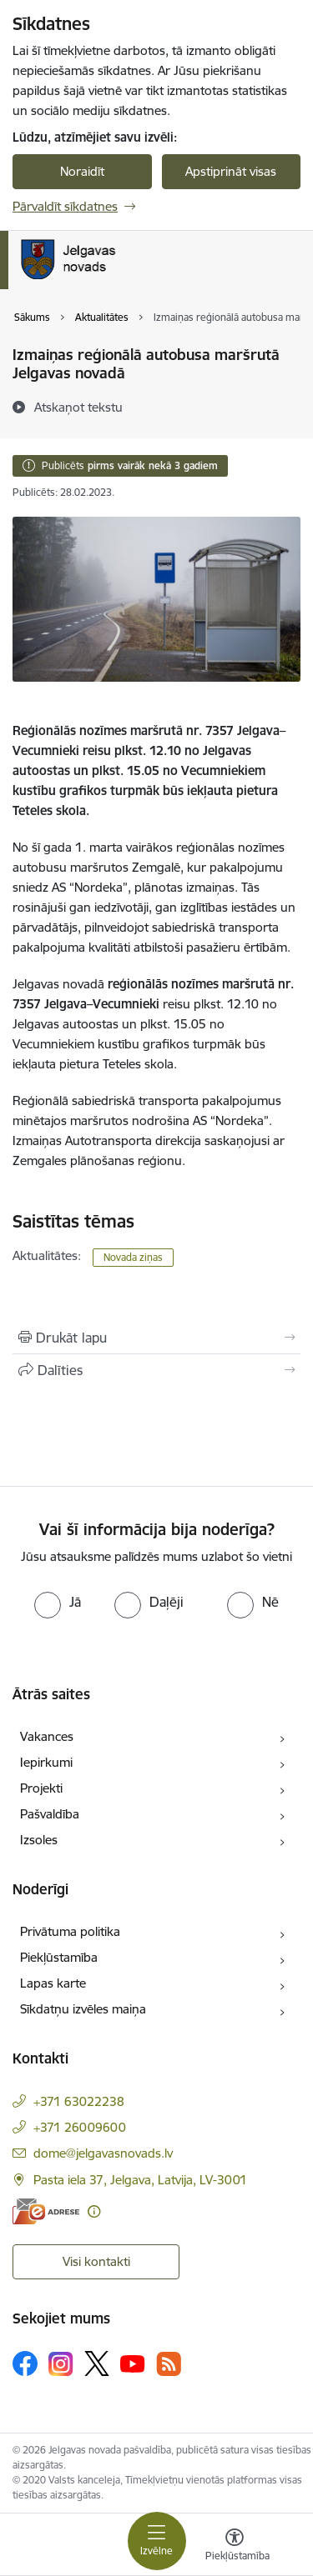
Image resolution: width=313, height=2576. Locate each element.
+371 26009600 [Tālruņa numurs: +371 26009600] (79, 2127)
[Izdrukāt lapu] (156, 1337)
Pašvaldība (49, 1814)
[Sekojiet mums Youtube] (132, 2363)
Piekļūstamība (59, 1957)
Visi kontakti (96, 2261)
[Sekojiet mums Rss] (168, 2364)
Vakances (46, 1736)
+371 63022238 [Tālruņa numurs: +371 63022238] (78, 2101)
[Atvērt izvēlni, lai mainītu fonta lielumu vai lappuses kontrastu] (234, 2547)
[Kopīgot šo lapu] (156, 1370)
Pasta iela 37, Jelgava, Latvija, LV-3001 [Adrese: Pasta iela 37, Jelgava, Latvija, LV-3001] (140, 2180)
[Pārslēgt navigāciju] (157, 2541)
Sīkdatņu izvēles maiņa (83, 2009)
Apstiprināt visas (230, 171)
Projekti (41, 1788)
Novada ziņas (133, 1257)
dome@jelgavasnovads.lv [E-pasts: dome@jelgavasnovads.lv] (103, 2153)
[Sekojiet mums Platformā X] (96, 2363)
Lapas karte (53, 1983)
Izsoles (39, 1840)
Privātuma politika (70, 1931)
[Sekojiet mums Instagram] (60, 2364)
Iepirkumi (46, 1762)
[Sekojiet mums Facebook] (25, 2363)
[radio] (57, 1602)
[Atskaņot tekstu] (78, 407)
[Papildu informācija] (94, 2211)
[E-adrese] (46, 2211)
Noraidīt (82, 171)
